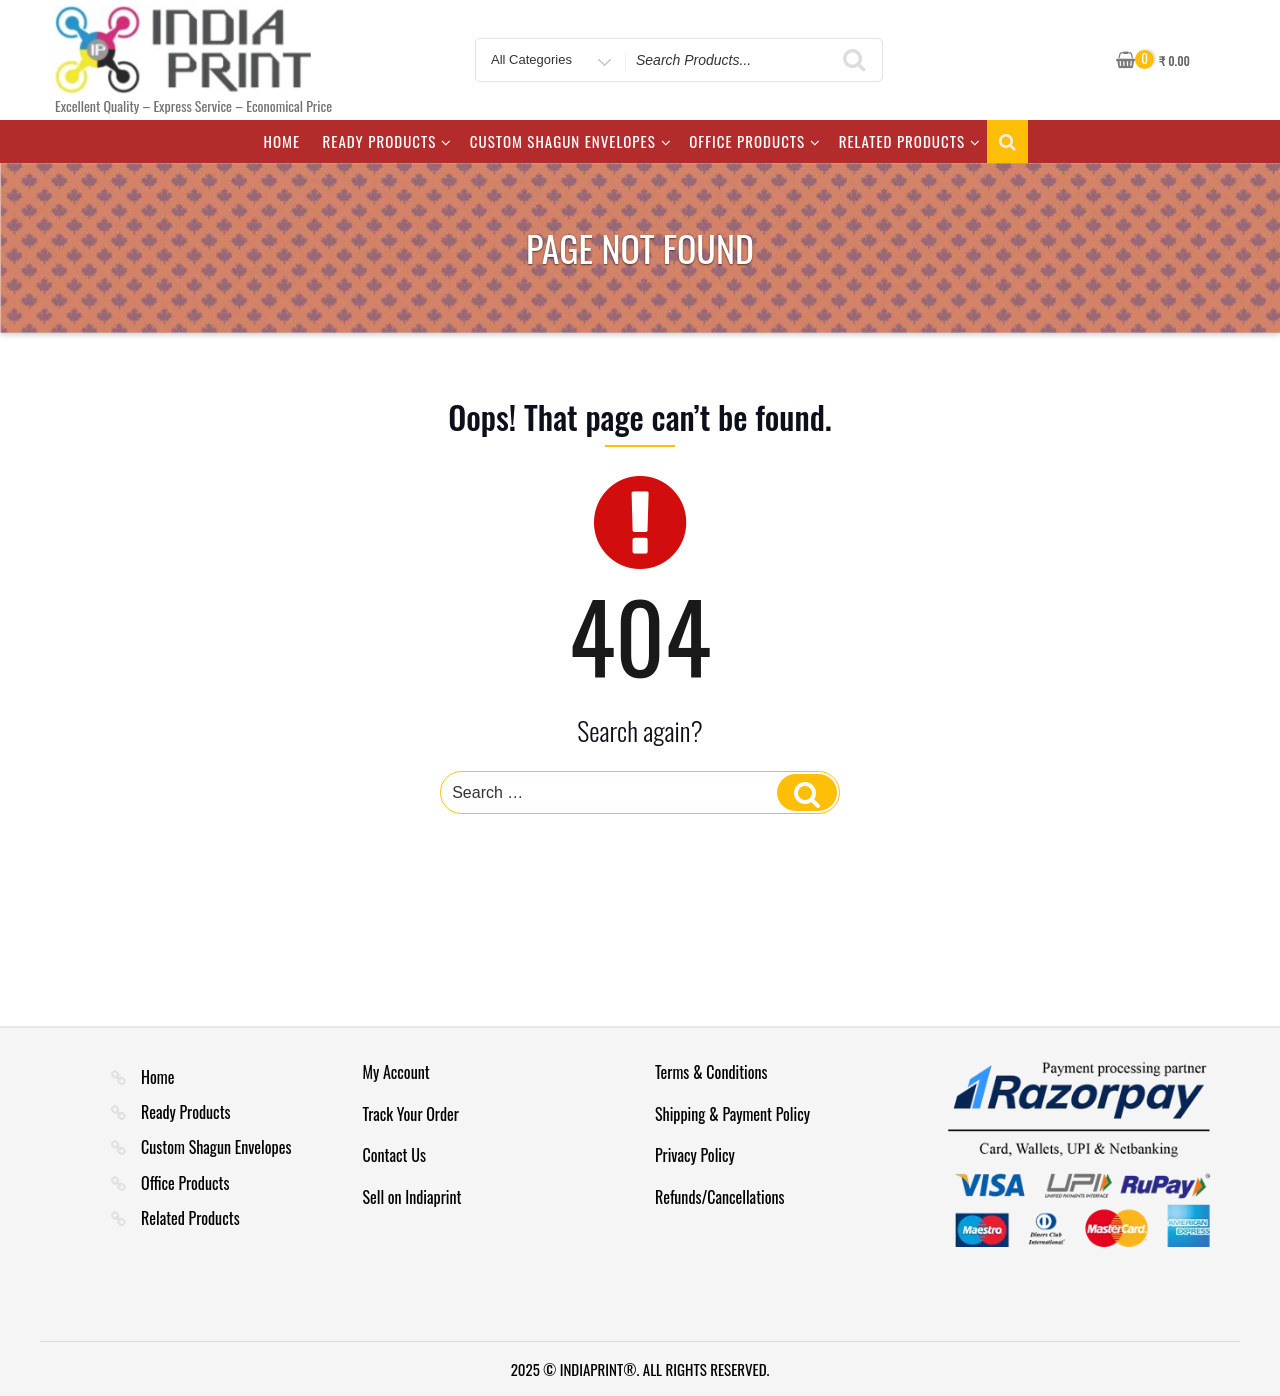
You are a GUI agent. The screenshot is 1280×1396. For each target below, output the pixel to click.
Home (281, 141)
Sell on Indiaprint (412, 1197)
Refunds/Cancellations (720, 1197)
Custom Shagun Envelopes (571, 141)
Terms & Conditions (711, 1072)
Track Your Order (411, 1114)
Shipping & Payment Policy (732, 1114)
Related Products (910, 141)
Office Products (755, 141)
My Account (396, 1072)
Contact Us (394, 1155)
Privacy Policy (695, 1155)
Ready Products (388, 141)
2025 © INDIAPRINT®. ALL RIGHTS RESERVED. (640, 1369)
